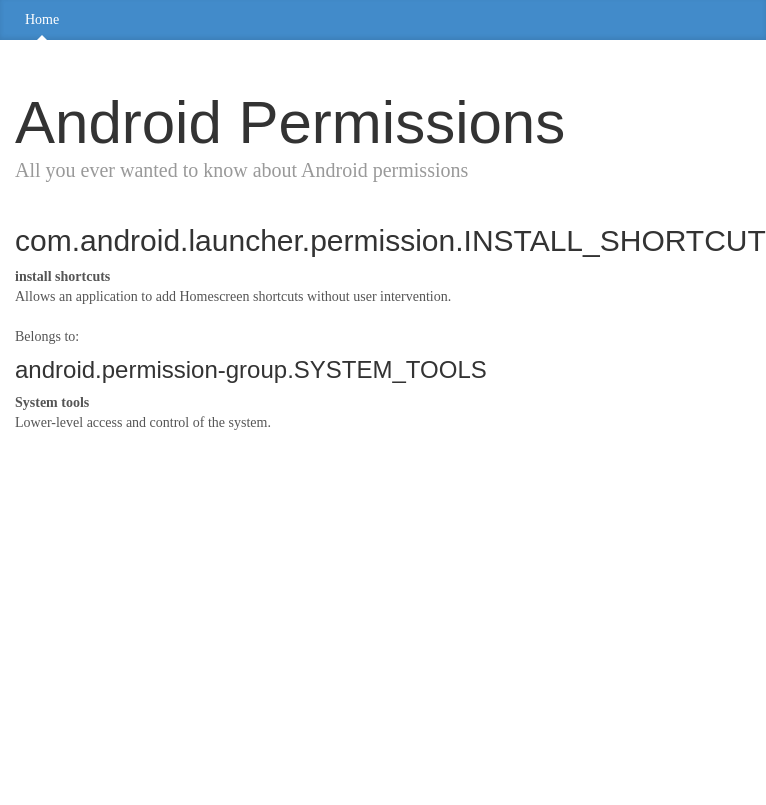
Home (42, 19)
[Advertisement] (265, 593)
